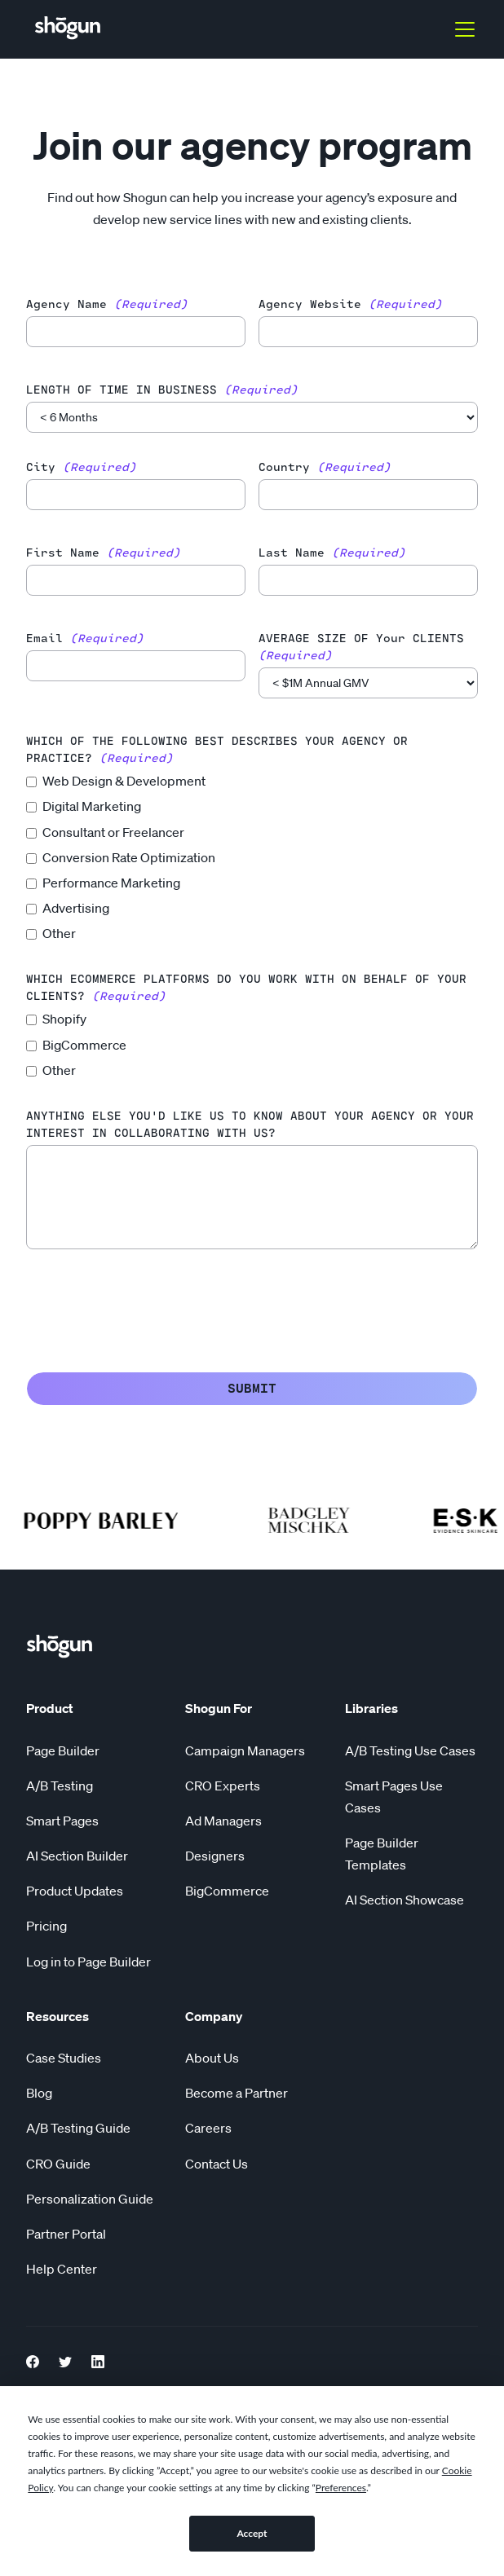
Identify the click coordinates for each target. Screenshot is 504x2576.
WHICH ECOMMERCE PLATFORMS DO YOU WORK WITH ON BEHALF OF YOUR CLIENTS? (246, 988)
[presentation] (150, 1307)
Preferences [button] (341, 2487)
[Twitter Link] (65, 2359)
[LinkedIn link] (97, 2359)
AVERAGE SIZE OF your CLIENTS (361, 647)
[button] (461, 29)
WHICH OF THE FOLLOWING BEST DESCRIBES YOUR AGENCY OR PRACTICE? (217, 750)
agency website (350, 304)
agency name (107, 304)
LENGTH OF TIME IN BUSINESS (162, 390)
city (81, 467)
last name (332, 552)
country (325, 467)
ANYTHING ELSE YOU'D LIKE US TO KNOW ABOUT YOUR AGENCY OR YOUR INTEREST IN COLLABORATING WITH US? (250, 1124)
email (85, 638)
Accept (252, 2533)
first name (103, 552)
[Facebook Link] (32, 2359)
